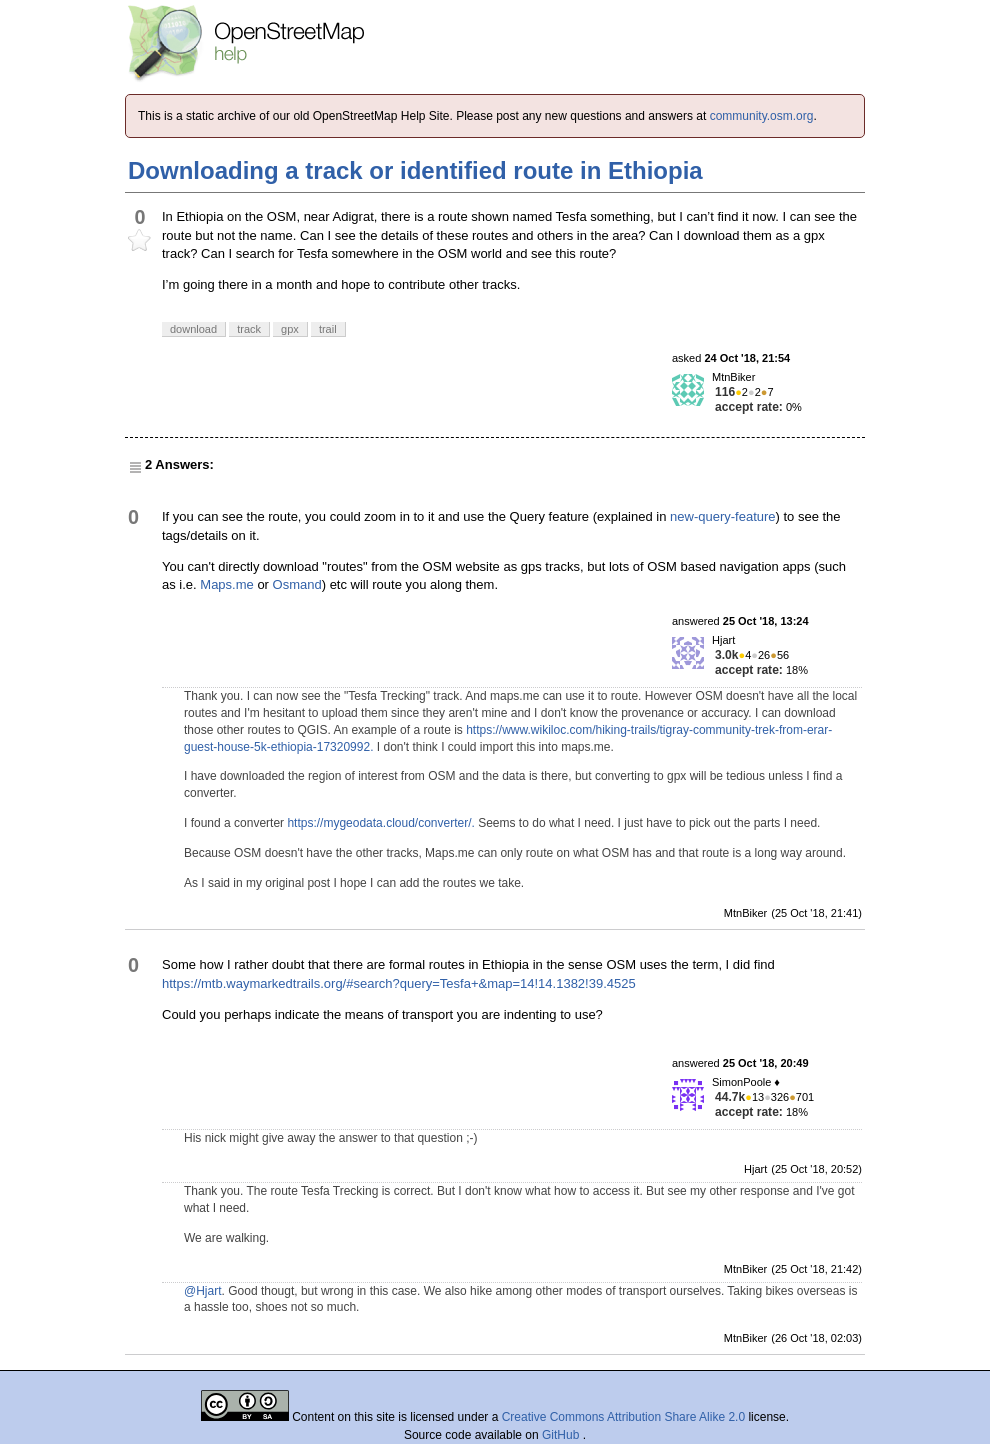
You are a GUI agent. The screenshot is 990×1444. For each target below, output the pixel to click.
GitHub (562, 1435)
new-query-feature (723, 516)
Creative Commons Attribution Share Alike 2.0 (623, 1417)
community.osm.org (762, 116)
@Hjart (203, 1291)
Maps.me (226, 584)
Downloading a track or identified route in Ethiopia (415, 170)
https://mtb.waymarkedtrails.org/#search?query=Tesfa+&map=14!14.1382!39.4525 (399, 983)
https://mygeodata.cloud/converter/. (380, 823)
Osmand (297, 584)
